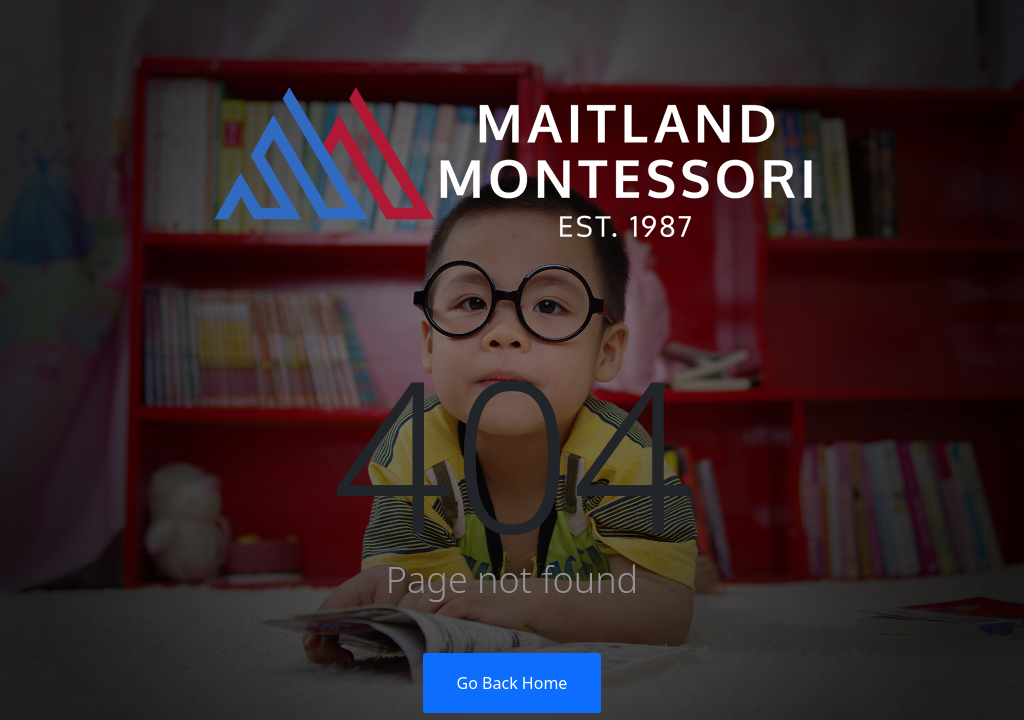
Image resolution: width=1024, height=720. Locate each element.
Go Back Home (512, 683)
